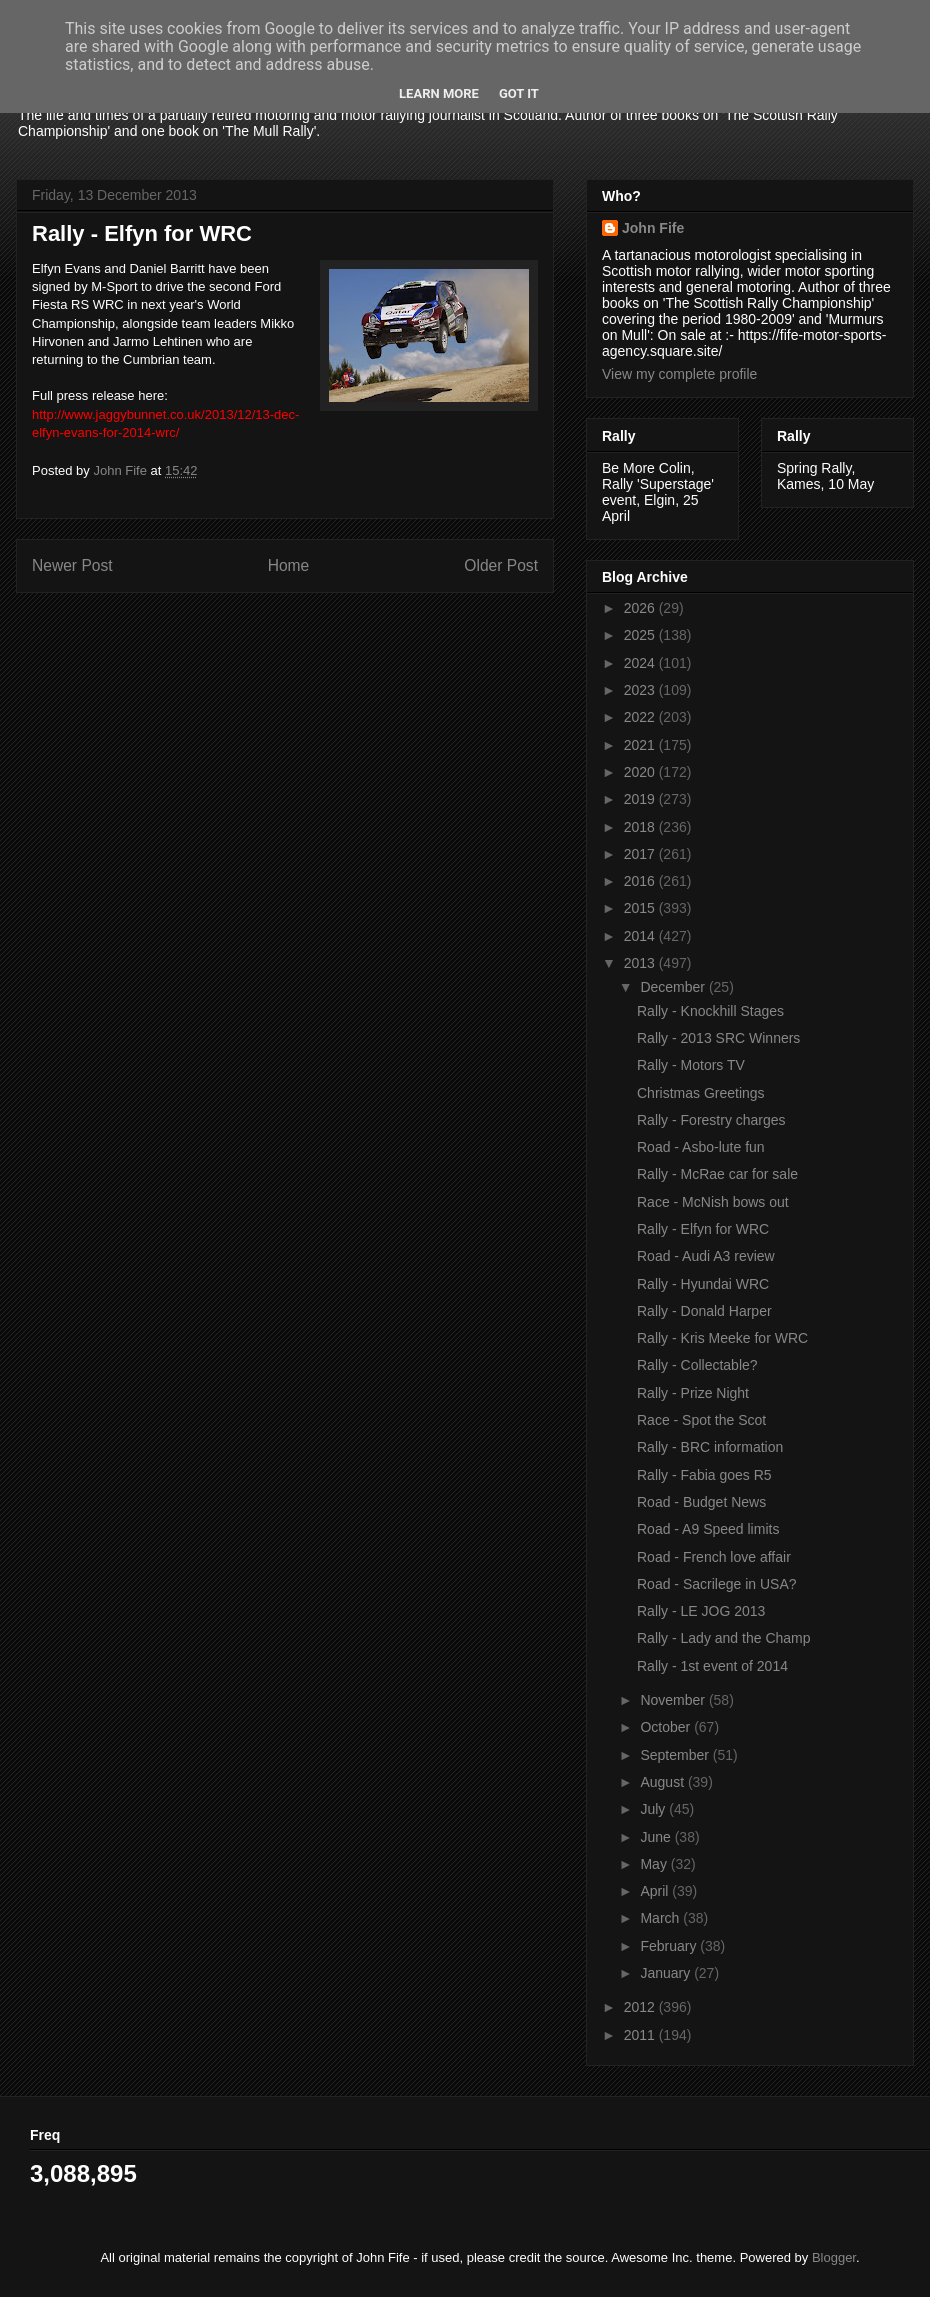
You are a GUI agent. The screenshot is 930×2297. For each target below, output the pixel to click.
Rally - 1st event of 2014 (712, 1666)
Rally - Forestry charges (711, 1120)
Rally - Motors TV (691, 1065)
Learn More (439, 93)
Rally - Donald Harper (704, 1311)
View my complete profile (679, 374)
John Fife (653, 228)
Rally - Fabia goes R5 (704, 1475)
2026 (641, 608)
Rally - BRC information (710, 1447)
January (667, 1973)
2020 (641, 772)
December (674, 987)
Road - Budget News (701, 1502)
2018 (641, 827)
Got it (519, 93)
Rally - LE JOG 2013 (701, 1611)
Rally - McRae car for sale (717, 1174)
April (656, 1891)
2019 (641, 799)
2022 (641, 717)
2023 (641, 690)
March (661, 1918)
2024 (641, 663)
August (663, 1782)
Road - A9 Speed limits (708, 1529)
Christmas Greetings (701, 1093)
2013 (641, 963)
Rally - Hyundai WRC (703, 1284)
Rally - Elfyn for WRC (703, 1229)
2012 (641, 2007)
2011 (641, 2035)
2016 (641, 881)
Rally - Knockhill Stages (710, 1011)
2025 (641, 635)
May (655, 1864)
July (654, 1809)
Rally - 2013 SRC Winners (718, 1038)
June (657, 1837)
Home (289, 565)
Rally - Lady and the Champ (724, 1638)
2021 (641, 745)
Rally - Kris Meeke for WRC (722, 1338)
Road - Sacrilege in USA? (717, 1584)
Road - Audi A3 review (706, 1256)
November (674, 1700)
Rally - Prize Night (693, 1393)
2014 (641, 936)
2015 (641, 908)
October (667, 1727)
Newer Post (72, 565)
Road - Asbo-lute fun (701, 1147)
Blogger (834, 2257)
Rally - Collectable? (697, 1365)
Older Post (501, 565)
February (670, 1946)
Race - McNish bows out (713, 1202)
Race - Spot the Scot (701, 1420)
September (676, 1755)
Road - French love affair (714, 1557)
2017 (641, 854)
